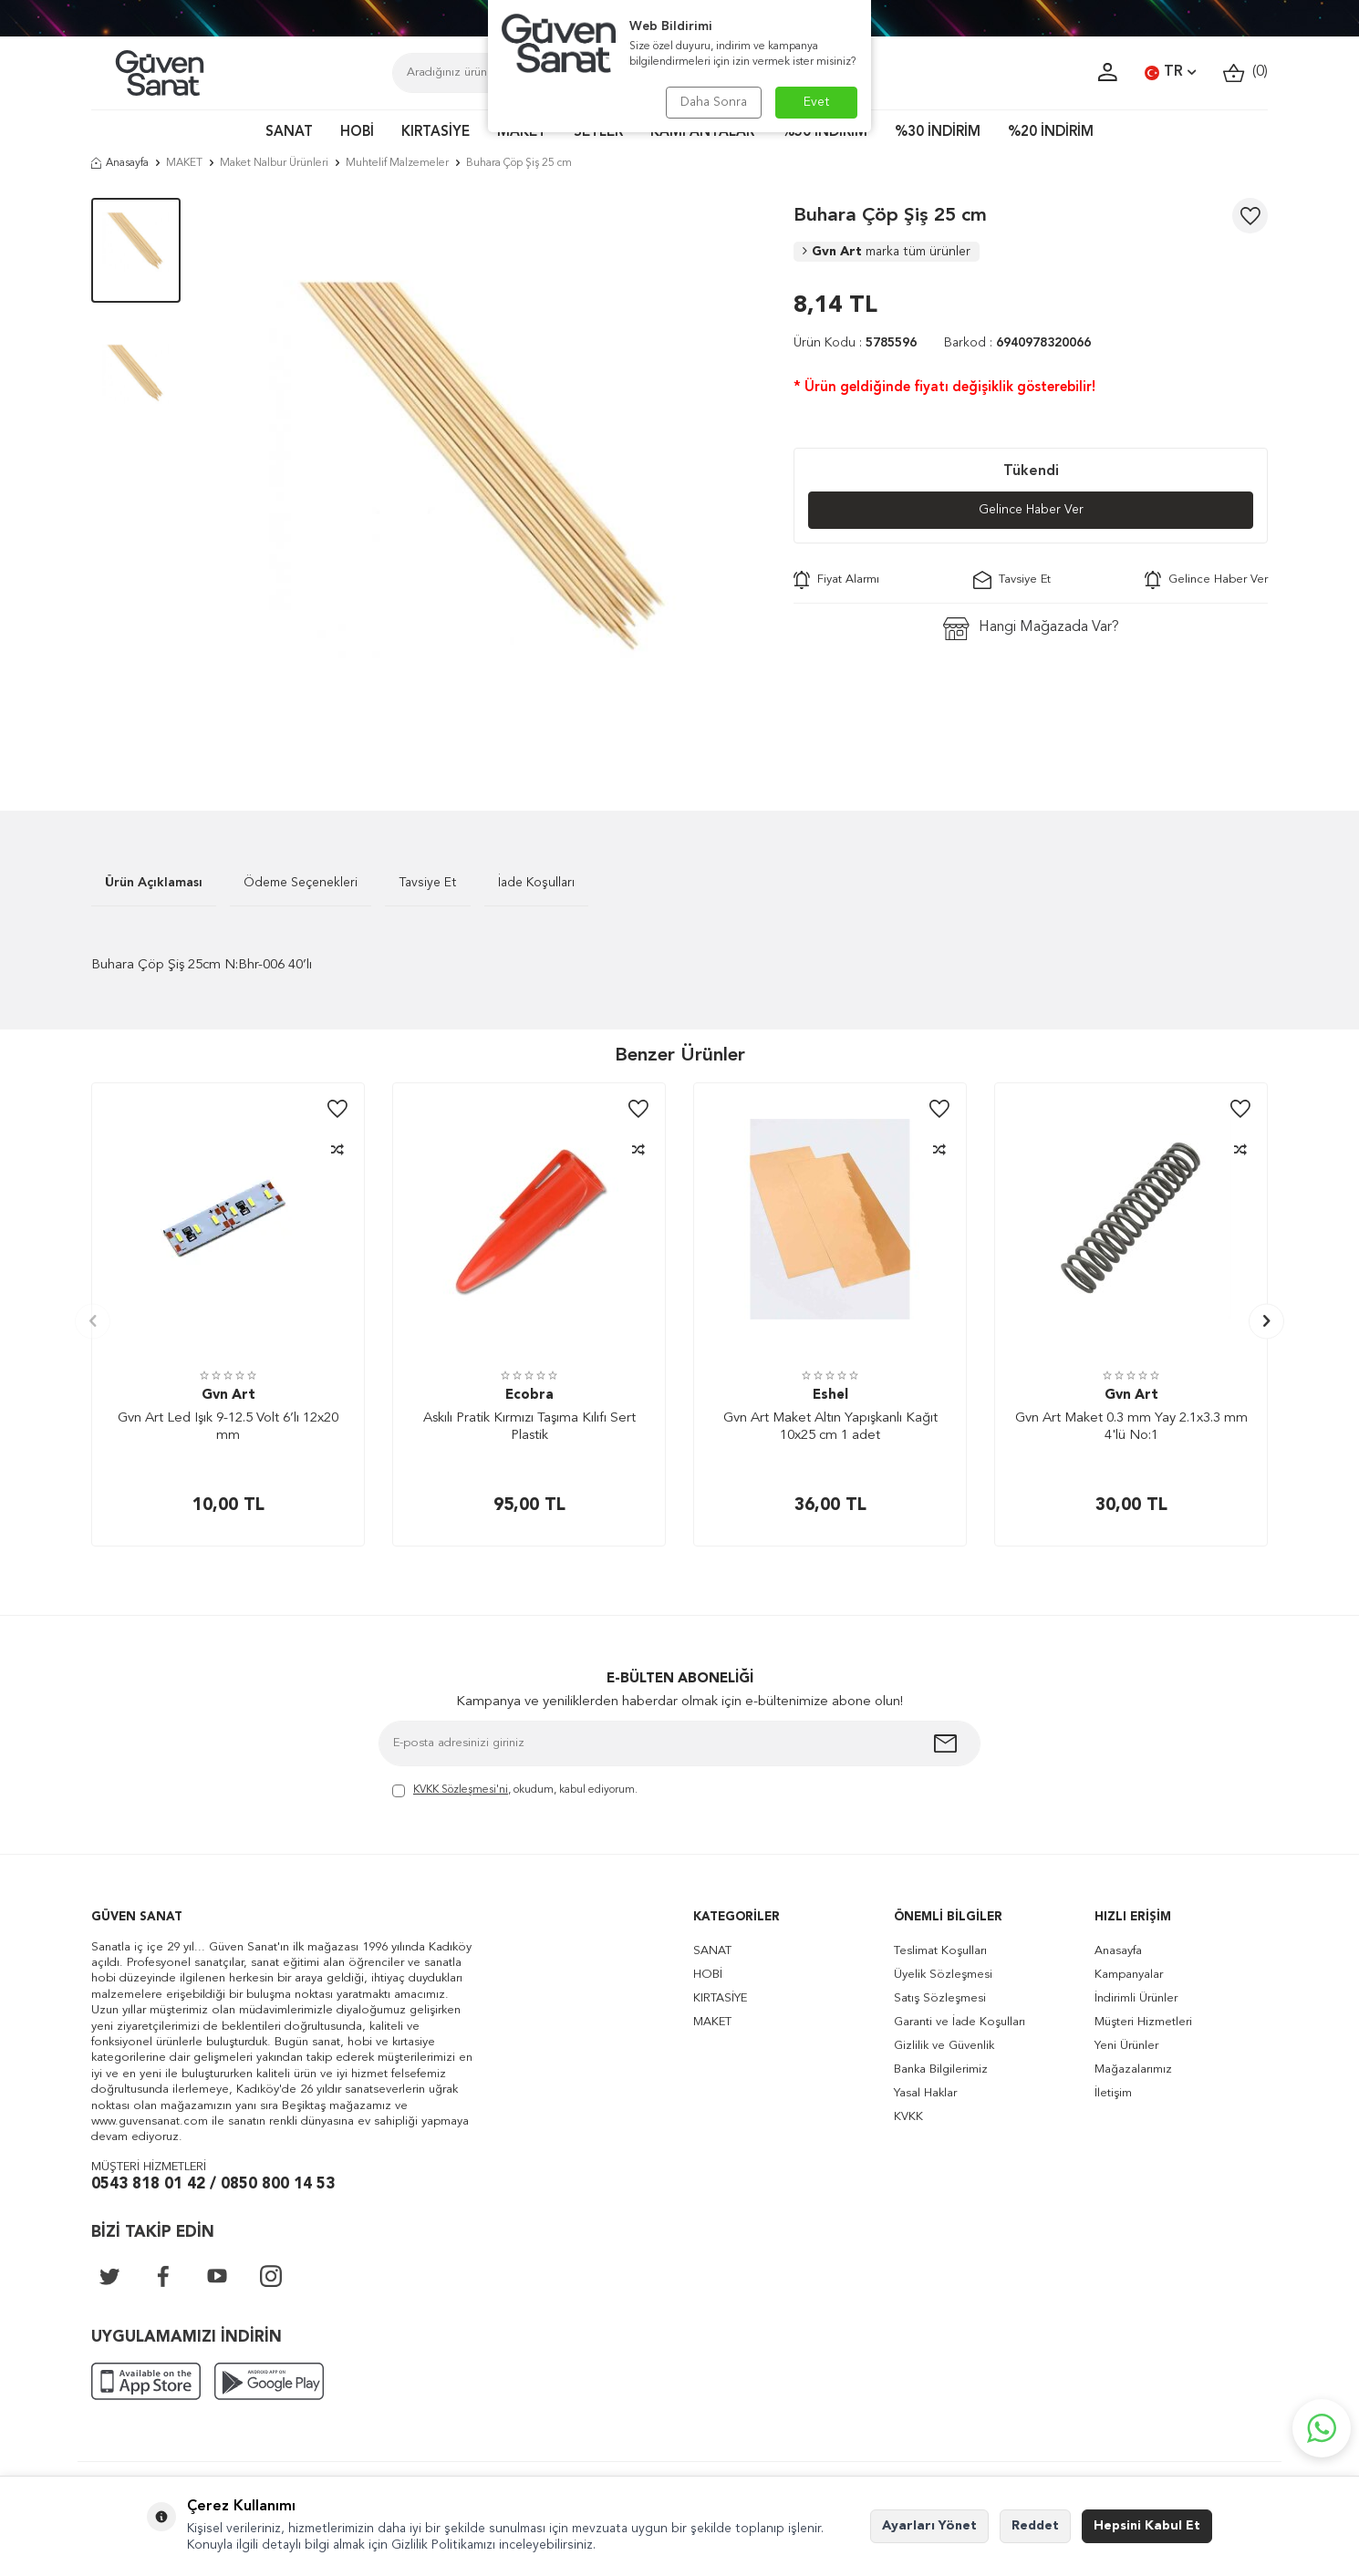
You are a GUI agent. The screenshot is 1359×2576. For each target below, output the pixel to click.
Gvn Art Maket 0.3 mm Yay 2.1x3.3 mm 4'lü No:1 (1131, 1427)
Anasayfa (120, 163)
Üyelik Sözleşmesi (943, 1975)
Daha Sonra (713, 102)
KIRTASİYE (435, 133)
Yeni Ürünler (1126, 2046)
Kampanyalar (1128, 1975)
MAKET (521, 133)
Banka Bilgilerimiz (941, 2069)
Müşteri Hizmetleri (1143, 2022)
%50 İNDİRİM (824, 133)
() (1245, 72)
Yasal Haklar (925, 2093)
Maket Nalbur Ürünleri (274, 163)
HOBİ (357, 133)
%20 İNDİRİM (1051, 133)
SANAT (289, 133)
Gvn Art (886, 251)
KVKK (908, 2117)
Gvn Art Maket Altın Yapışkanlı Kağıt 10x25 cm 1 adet (830, 1427)
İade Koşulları (536, 882)
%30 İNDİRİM (937, 133)
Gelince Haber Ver (1031, 509)
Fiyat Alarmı (836, 580)
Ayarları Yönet (929, 2525)
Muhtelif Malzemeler (397, 163)
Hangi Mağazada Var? (1031, 628)
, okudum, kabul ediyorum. (515, 1791)
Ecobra (529, 1395)
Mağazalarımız (1133, 2069)
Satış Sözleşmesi (940, 1998)
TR (1170, 73)
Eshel (830, 1395)
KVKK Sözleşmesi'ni (460, 1790)
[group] (487, 477)
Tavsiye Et (1012, 580)
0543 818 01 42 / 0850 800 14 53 (213, 2184)
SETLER (598, 133)
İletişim (1113, 2093)
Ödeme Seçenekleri (301, 882)
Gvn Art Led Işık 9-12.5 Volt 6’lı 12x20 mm (228, 1427)
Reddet (1035, 2525)
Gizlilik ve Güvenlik (944, 2046)
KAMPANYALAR (702, 133)
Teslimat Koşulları (940, 1951)
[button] (92, 1321)
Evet (817, 102)
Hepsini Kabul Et (1147, 2525)
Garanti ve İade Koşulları (959, 2022)
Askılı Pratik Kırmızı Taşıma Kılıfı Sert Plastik (529, 1427)
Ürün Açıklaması (153, 882)
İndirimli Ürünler (1135, 1998)
